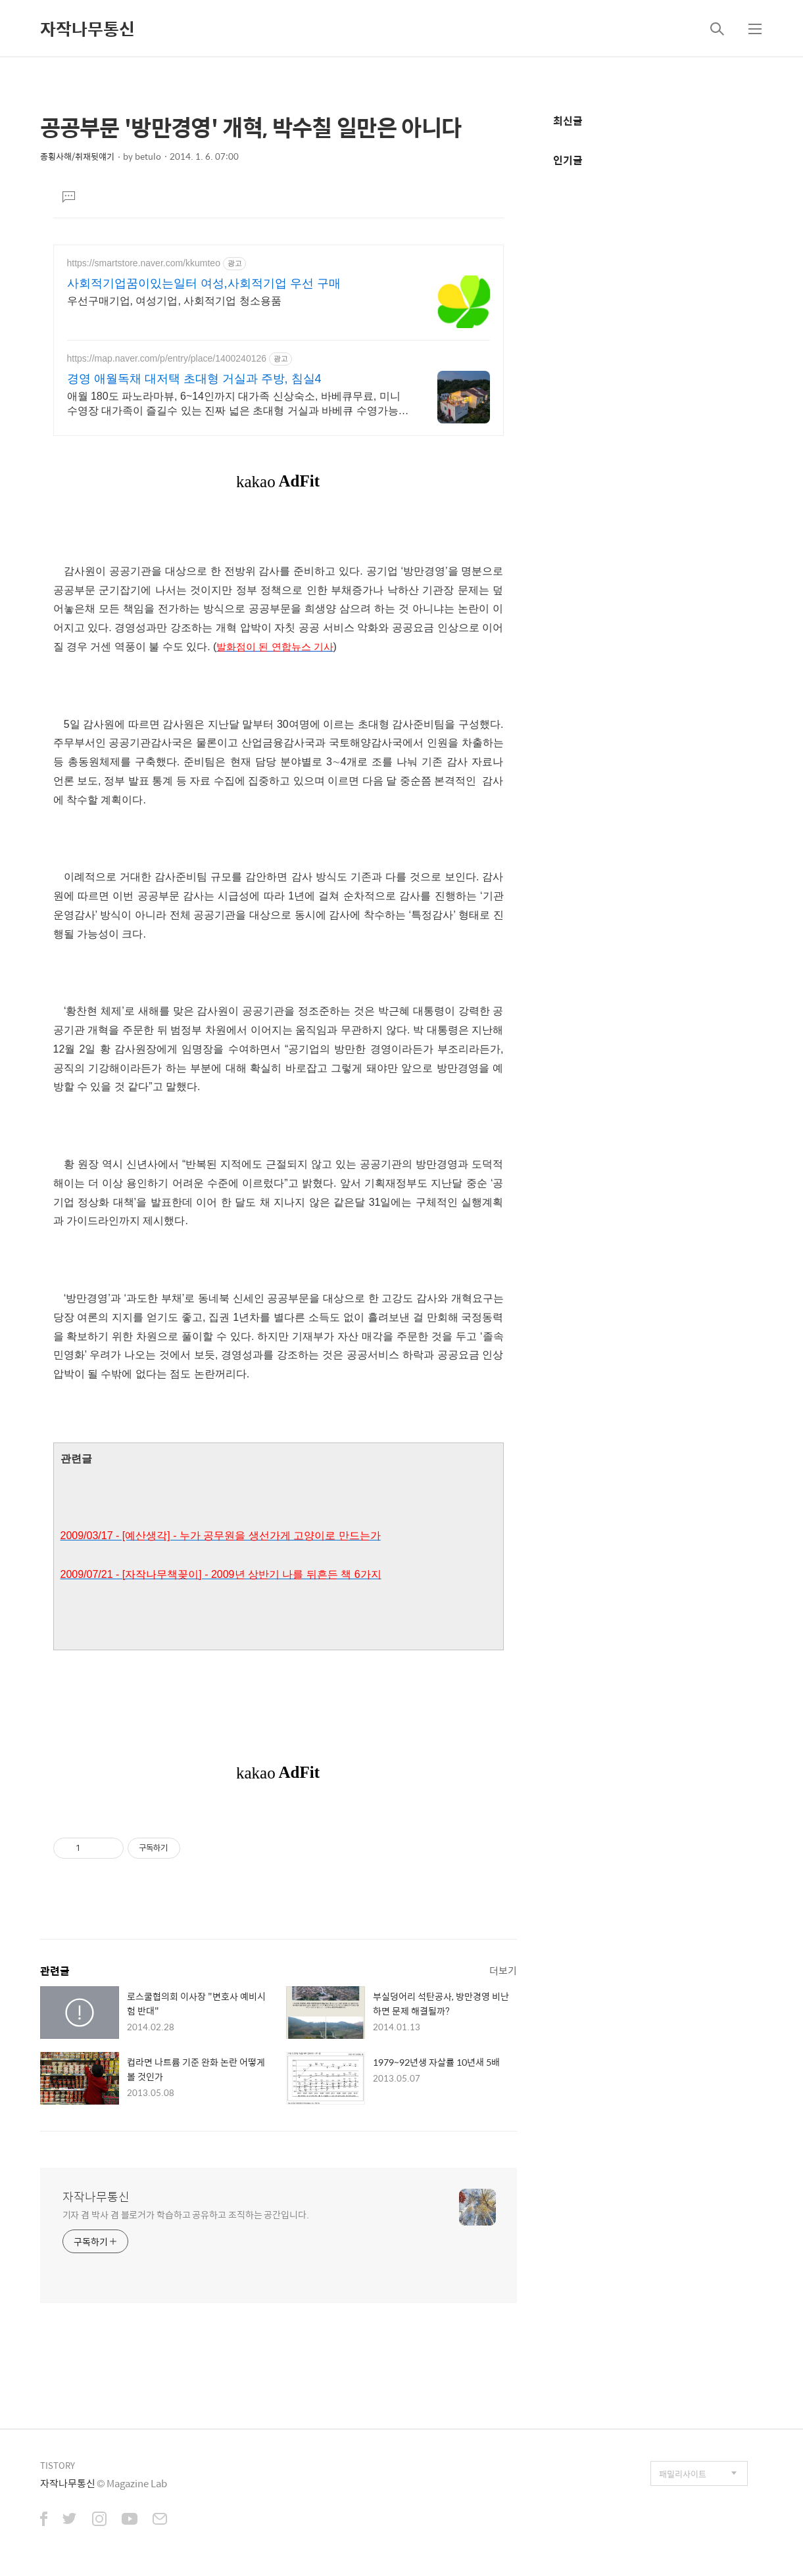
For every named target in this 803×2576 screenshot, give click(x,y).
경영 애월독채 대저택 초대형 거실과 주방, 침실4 (194, 378)
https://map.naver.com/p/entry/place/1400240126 (167, 358)
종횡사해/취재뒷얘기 (77, 156)
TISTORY (57, 2465)
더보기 (503, 1970)
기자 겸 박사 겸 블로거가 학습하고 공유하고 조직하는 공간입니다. (185, 2214)
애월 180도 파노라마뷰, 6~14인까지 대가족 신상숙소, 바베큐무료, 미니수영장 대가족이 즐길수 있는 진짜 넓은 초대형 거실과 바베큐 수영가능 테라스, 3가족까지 (234, 404)
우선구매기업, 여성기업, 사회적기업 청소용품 (174, 300)
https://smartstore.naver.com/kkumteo (143, 263)
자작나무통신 (87, 28)
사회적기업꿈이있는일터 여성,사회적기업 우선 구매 (204, 283)
